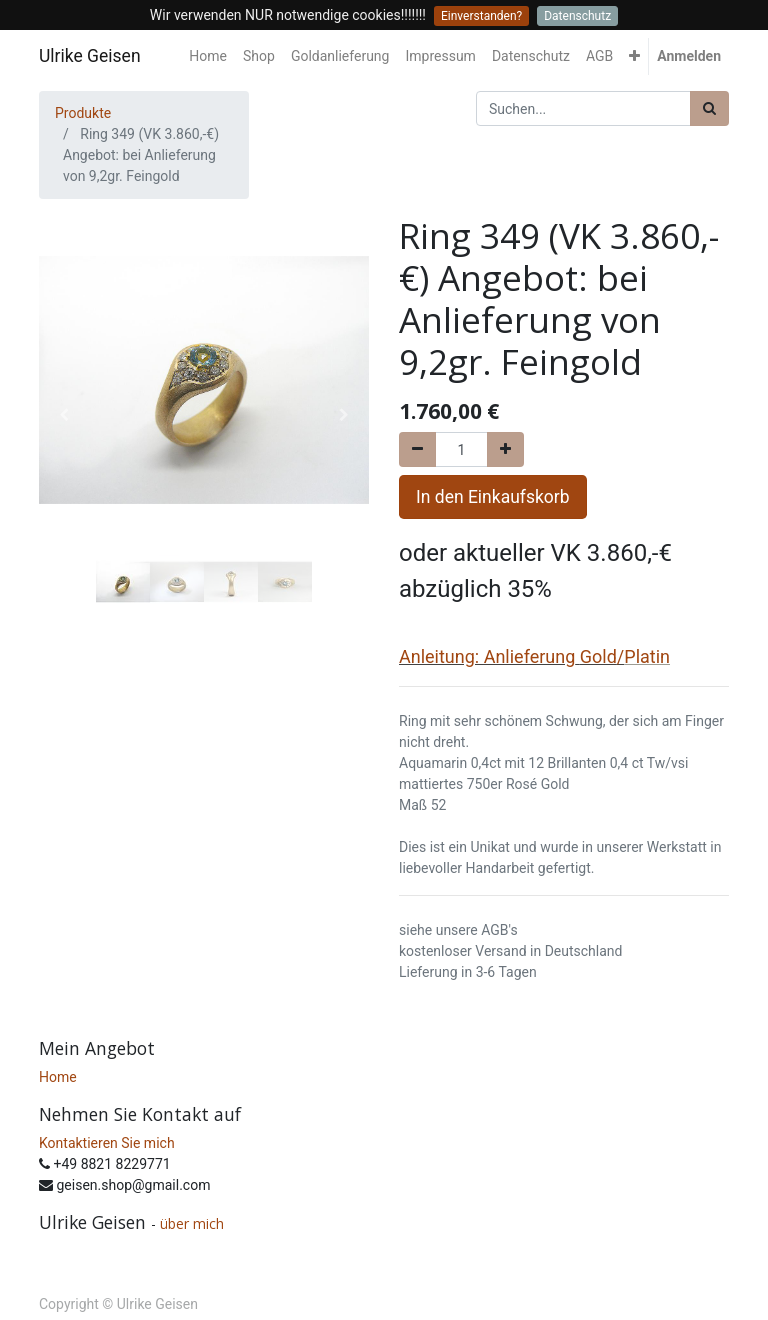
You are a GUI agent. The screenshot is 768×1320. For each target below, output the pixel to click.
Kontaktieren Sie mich (107, 1143)
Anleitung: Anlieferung (487, 656)
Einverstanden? (481, 16)
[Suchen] (709, 108)
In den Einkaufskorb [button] (493, 497)
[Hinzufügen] (505, 449)
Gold (598, 656)
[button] (634, 56)
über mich (194, 1223)
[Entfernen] (417, 449)
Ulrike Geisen (90, 56)
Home (58, 1077)
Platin (647, 656)
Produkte (83, 113)
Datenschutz (577, 16)
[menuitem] (208, 56)
